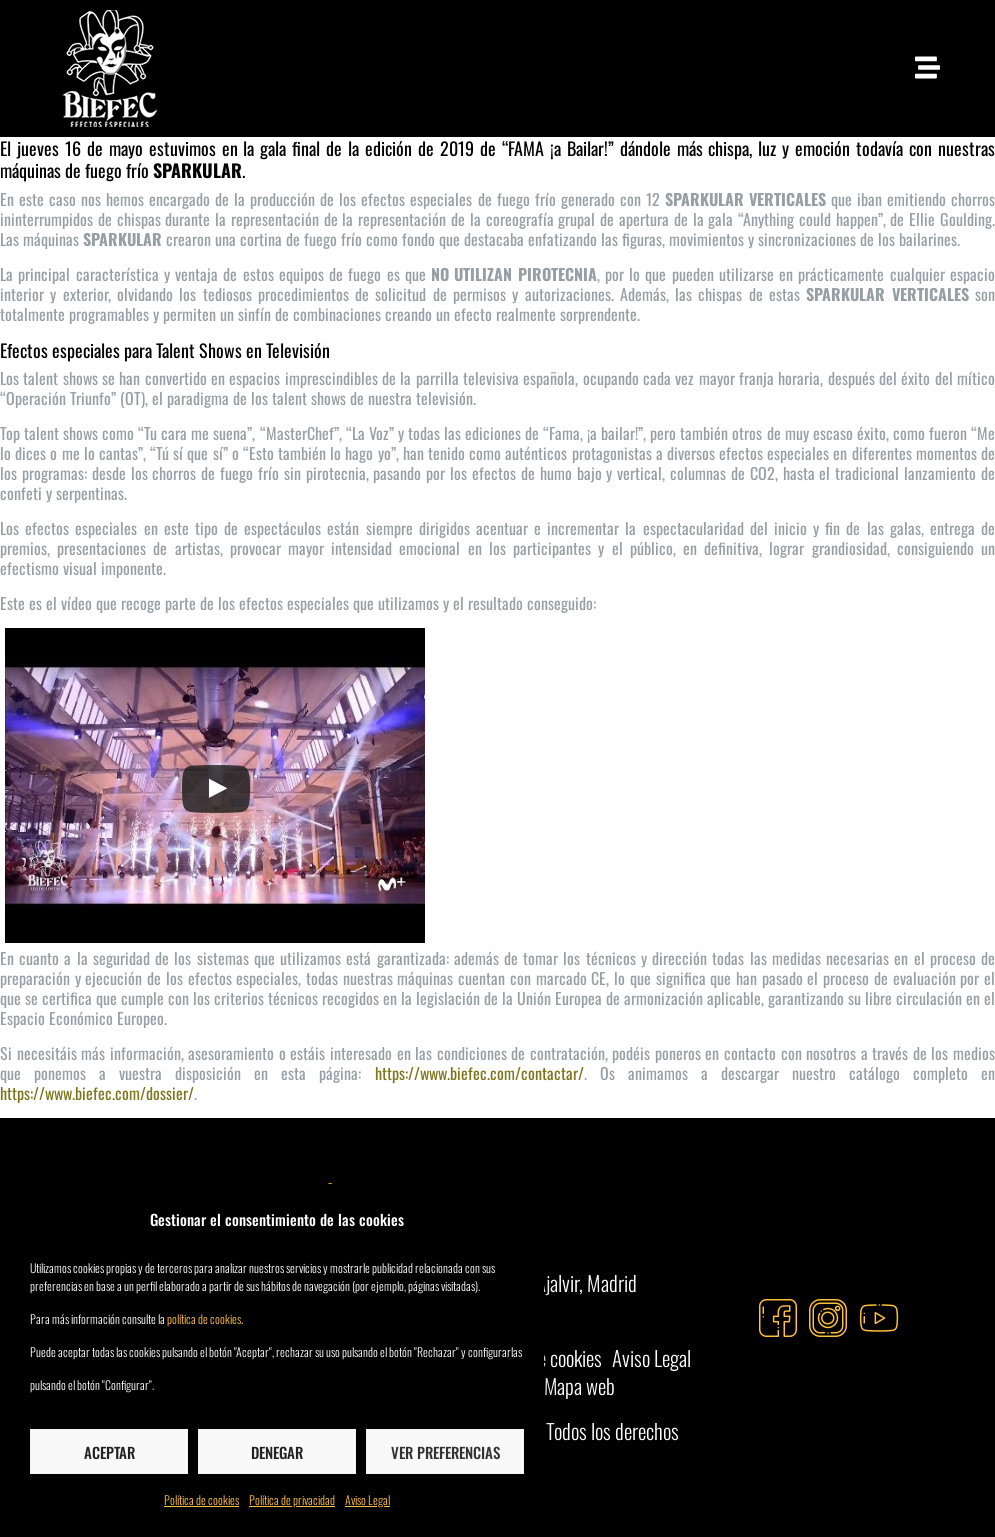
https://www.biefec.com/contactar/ (479, 1073)
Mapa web (580, 1386)
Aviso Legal (367, 1499)
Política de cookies (201, 1499)
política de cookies (204, 1318)
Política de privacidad (292, 1499)
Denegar (277, 1452)
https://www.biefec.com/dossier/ (97, 1093)
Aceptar (109, 1452)
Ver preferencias (445, 1452)
